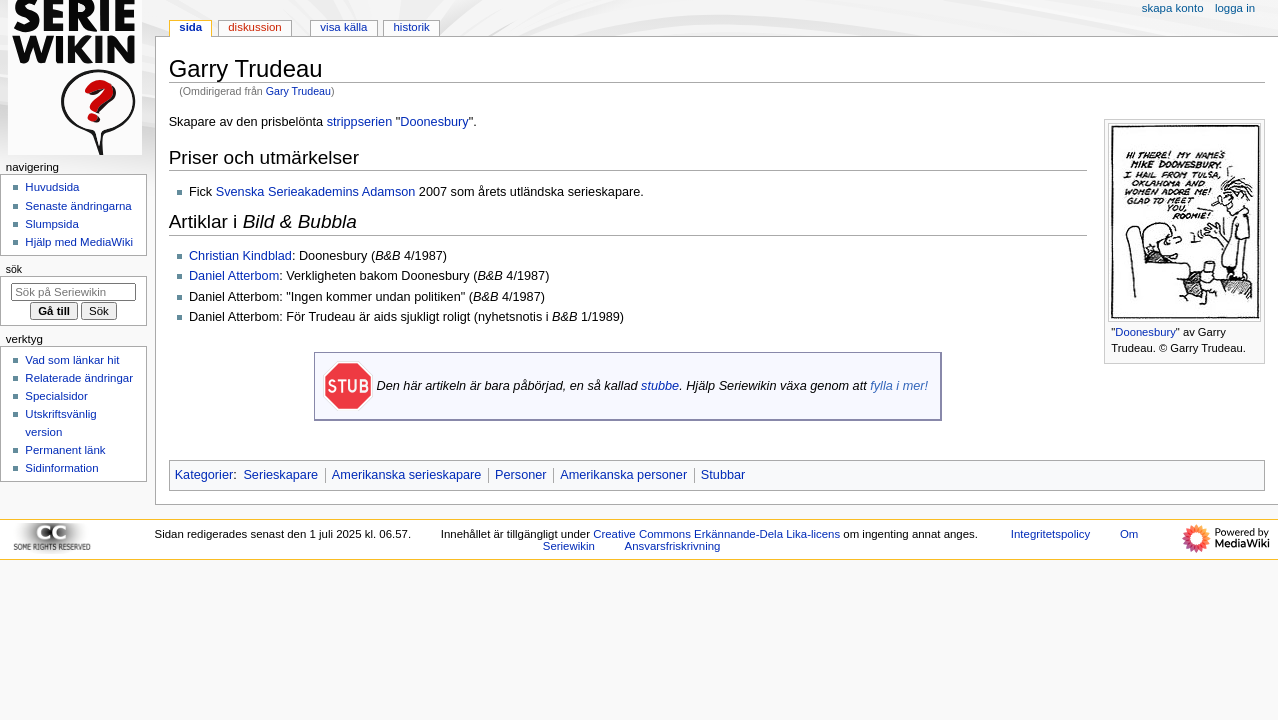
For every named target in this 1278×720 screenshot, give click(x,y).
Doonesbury (1145, 332)
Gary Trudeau (298, 91)
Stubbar (723, 475)
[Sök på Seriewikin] (73, 292)
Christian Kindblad (240, 256)
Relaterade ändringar (79, 378)
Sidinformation (61, 468)
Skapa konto (1173, 8)
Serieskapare (280, 475)
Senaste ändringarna (78, 206)
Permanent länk (65, 450)
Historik (412, 27)
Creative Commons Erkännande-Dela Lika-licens (716, 534)
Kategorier (204, 475)
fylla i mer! (899, 386)
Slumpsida (51, 224)
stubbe (660, 386)
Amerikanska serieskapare (407, 475)
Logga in (1235, 8)
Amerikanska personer (623, 475)
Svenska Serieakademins (287, 192)
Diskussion (254, 27)
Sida (190, 27)
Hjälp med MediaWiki (79, 242)
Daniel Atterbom (234, 276)
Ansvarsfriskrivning (673, 546)
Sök (14, 269)
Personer (520, 475)
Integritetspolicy (1050, 534)
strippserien (360, 122)
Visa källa (343, 27)
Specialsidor (56, 396)
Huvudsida (52, 187)
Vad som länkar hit (72, 360)
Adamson (389, 192)
